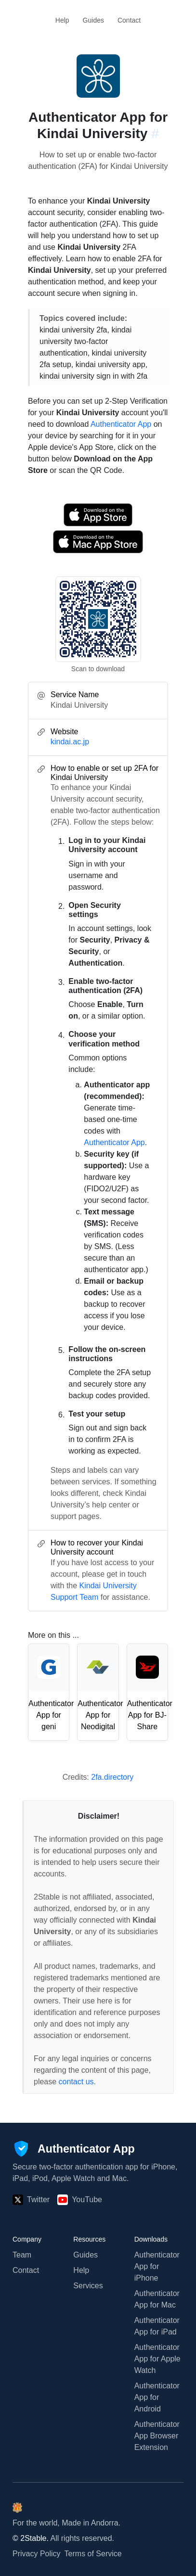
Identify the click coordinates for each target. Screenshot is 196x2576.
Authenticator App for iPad (157, 2326)
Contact (129, 20)
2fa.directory (112, 1777)
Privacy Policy (37, 2554)
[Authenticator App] (74, 2148)
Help (62, 20)
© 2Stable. (31, 2538)
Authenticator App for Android (157, 2397)
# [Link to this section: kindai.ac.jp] (155, 133)
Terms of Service (93, 2554)
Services (88, 2286)
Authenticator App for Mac (157, 2299)
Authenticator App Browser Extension (157, 2435)
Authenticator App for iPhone (157, 2266)
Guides (93, 20)
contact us (76, 2082)
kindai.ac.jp (70, 742)
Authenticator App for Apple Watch (157, 2358)
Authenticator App (121, 424)
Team (22, 2255)
